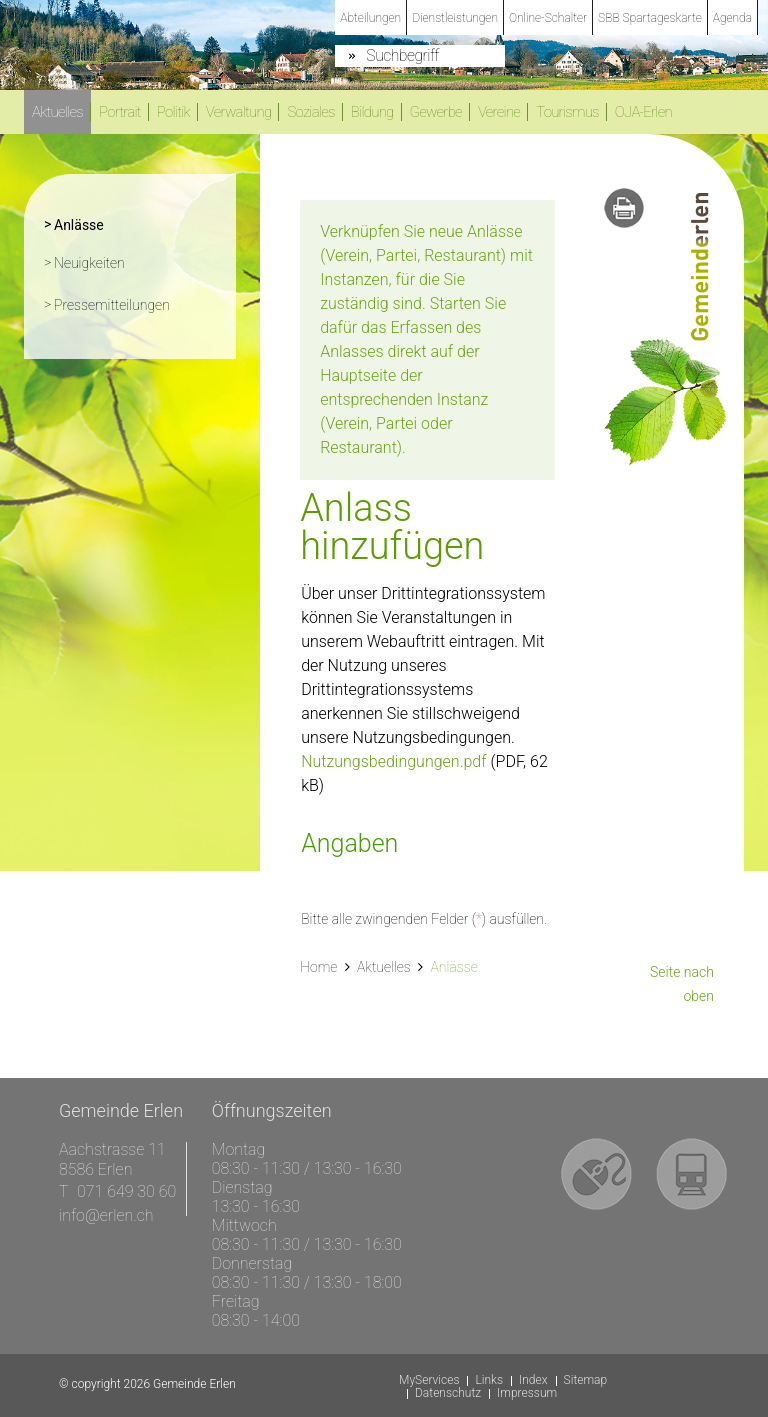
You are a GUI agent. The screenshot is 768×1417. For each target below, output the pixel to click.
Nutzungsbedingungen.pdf (393, 761)
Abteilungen (370, 18)
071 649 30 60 (126, 1191)
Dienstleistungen (455, 18)
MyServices (429, 1380)
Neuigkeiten (89, 263)
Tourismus (567, 112)
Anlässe (119, 223)
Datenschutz (448, 1393)
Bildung (372, 112)
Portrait (120, 112)
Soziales (310, 112)
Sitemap (586, 1380)
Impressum (527, 1393)
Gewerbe (436, 112)
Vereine (499, 112)
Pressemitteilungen (112, 305)
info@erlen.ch (106, 1215)
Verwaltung (239, 112)
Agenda (732, 18)
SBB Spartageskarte (650, 18)
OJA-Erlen (643, 112)
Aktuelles (57, 112)
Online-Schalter (548, 18)
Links (489, 1380)
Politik (173, 112)
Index (533, 1380)
